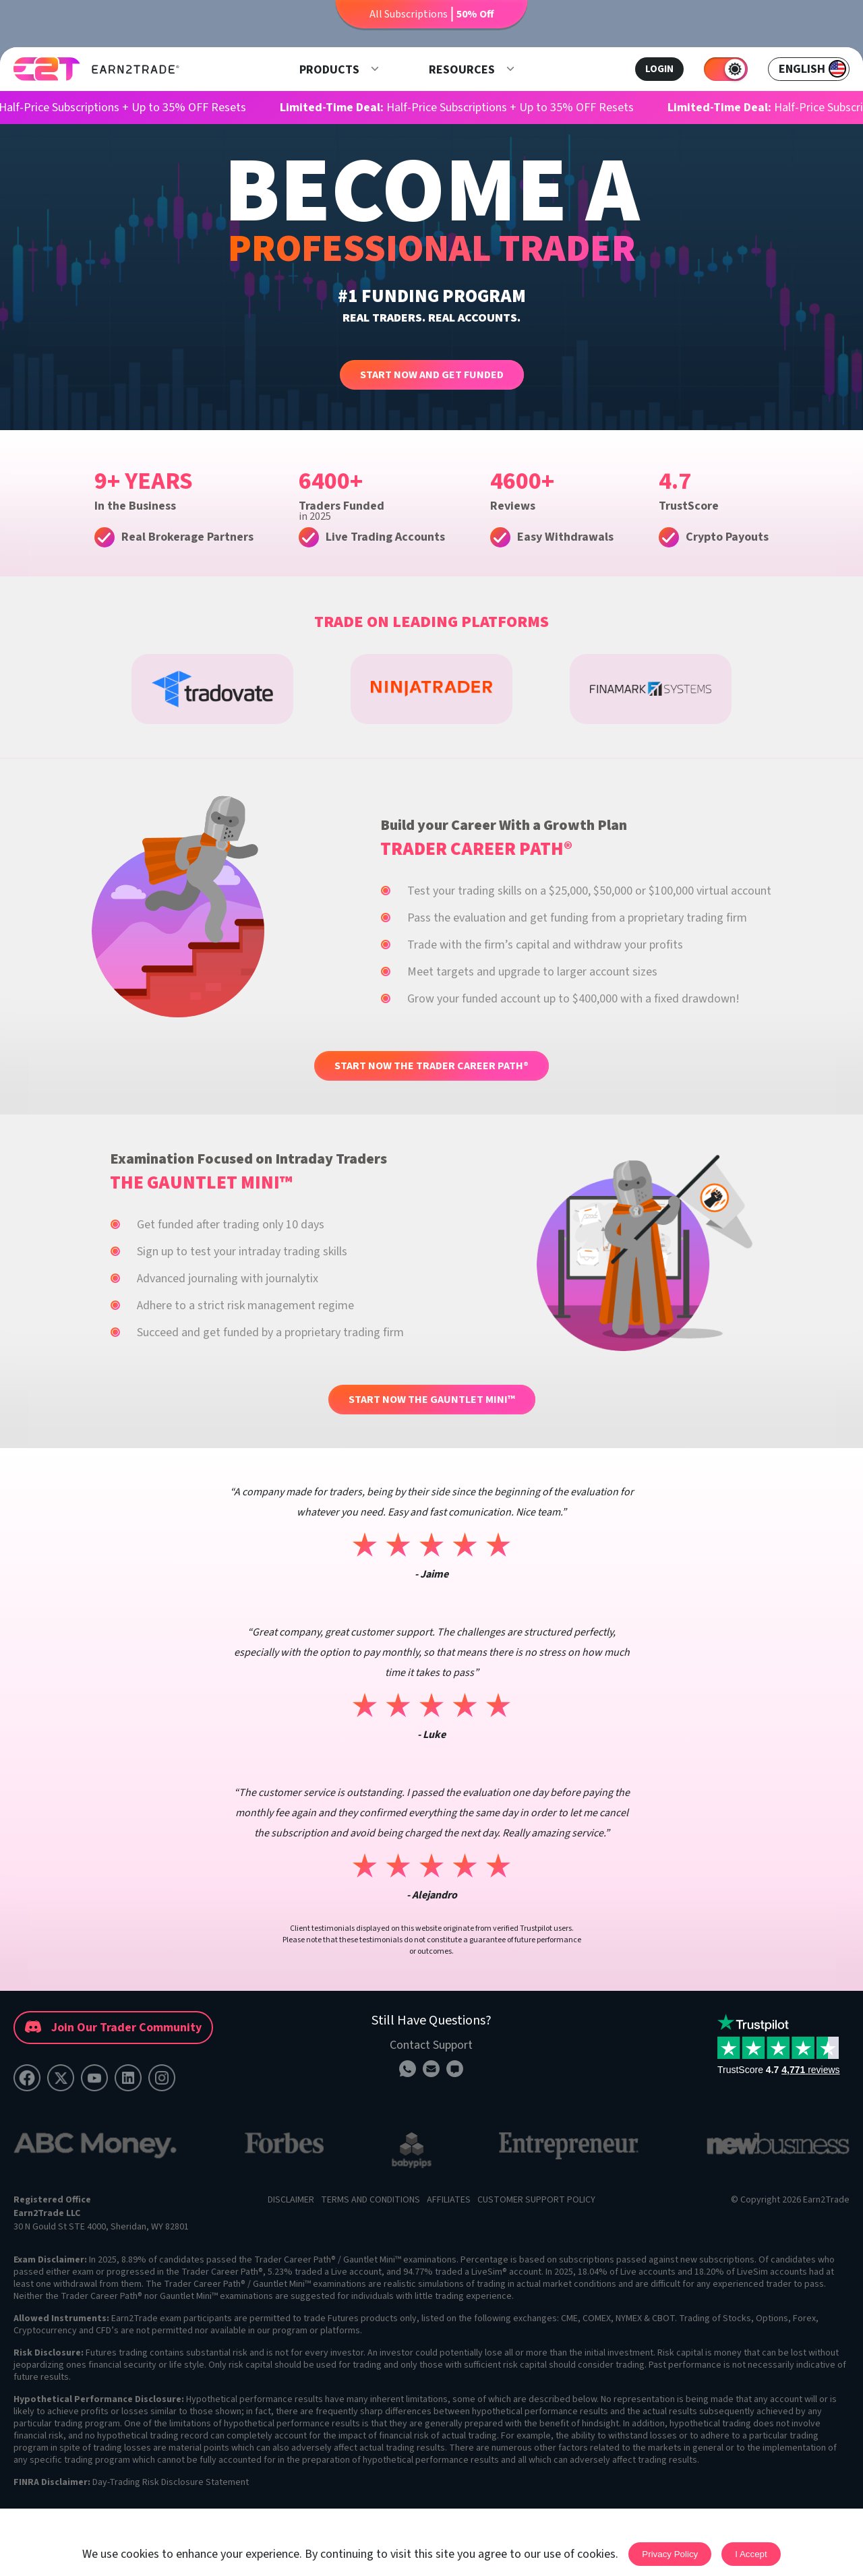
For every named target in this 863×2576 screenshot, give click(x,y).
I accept (751, 2554)
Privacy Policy (670, 2554)
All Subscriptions (431, 14)
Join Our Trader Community (113, 2027)
